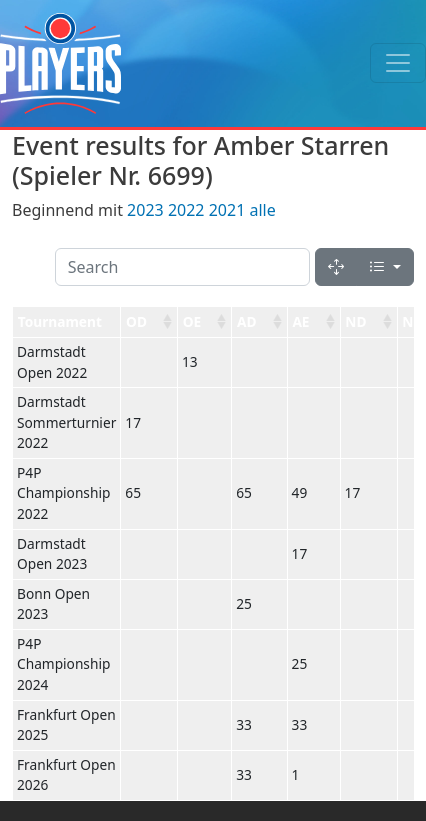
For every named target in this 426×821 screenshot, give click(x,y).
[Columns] (385, 267)
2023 (145, 210)
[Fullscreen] (336, 267)
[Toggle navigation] (398, 63)
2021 (227, 210)
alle (262, 210)
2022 (186, 210)
